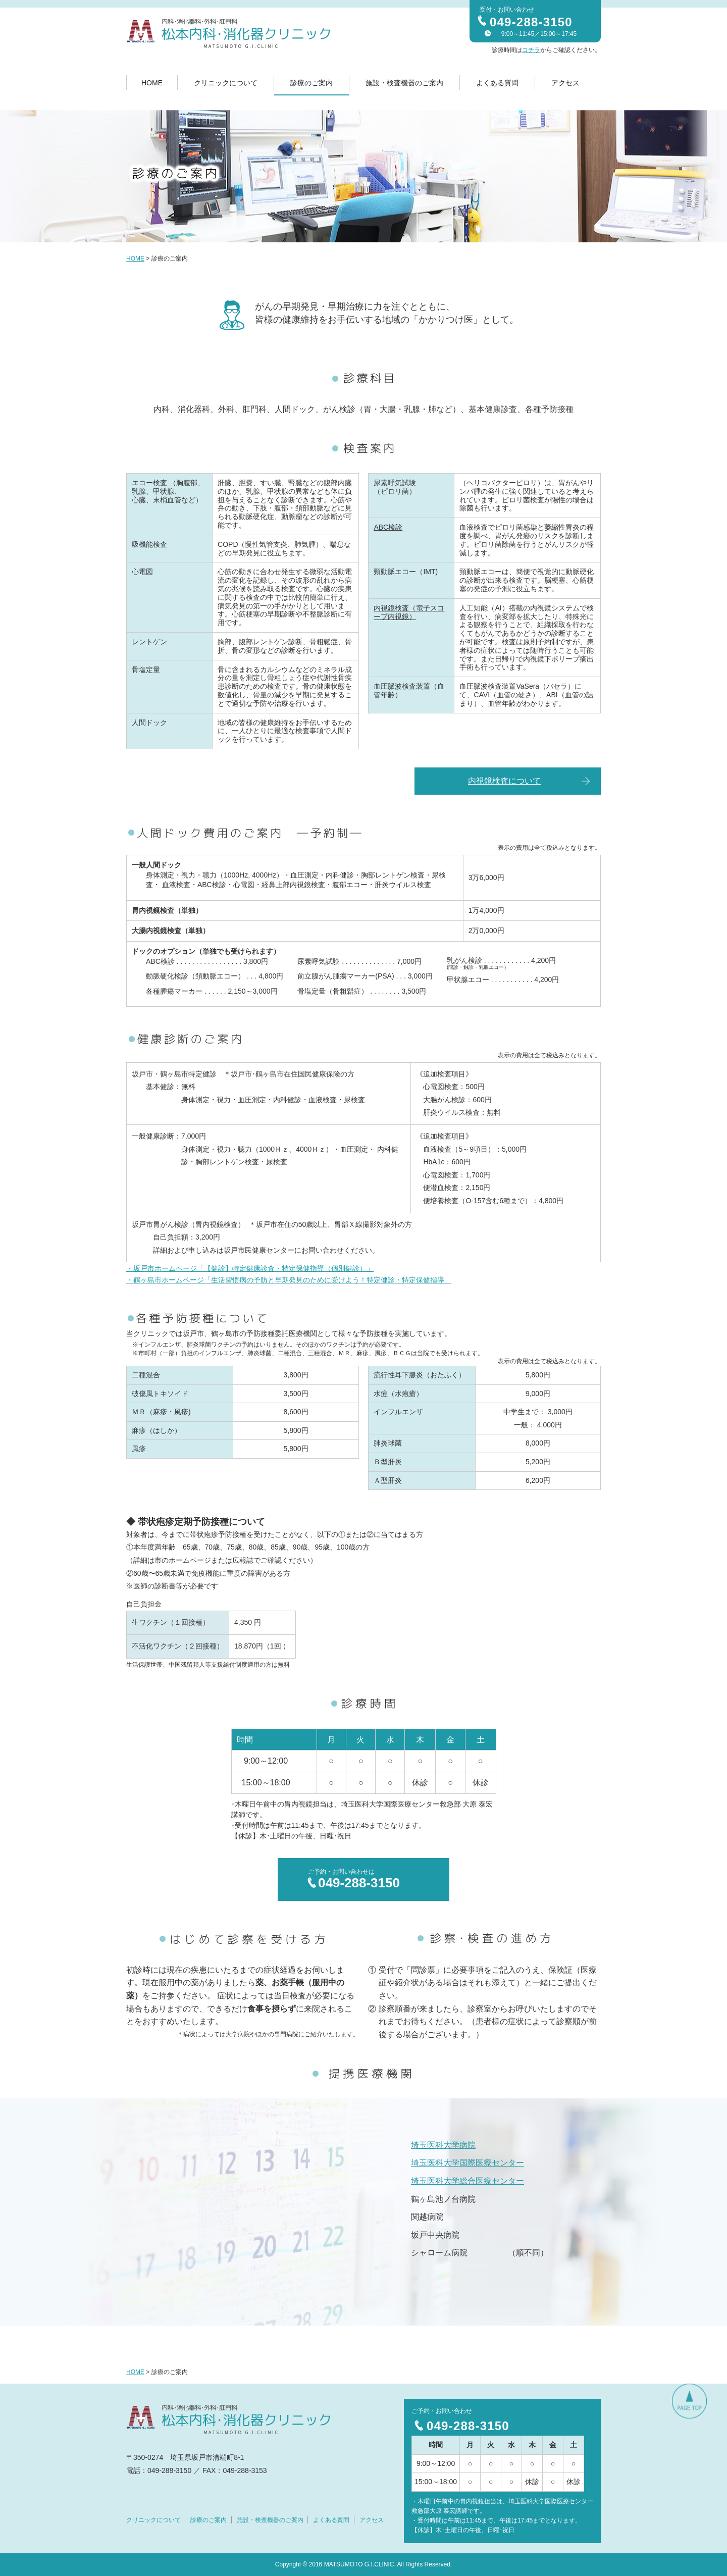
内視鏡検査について (504, 781)
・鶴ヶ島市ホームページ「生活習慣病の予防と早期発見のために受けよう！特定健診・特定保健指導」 (288, 1280)
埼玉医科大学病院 (443, 2145)
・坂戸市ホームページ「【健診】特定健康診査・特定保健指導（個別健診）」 (250, 1268)
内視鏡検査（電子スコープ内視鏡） (409, 612)
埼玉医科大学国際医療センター (467, 2162)
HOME (152, 83)
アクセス (565, 83)
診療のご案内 (311, 83)
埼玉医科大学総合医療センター (467, 2181)
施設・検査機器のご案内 (404, 83)
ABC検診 (388, 527)
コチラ (531, 50)
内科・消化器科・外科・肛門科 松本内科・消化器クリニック (229, 34)
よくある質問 (497, 83)
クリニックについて (225, 83)
